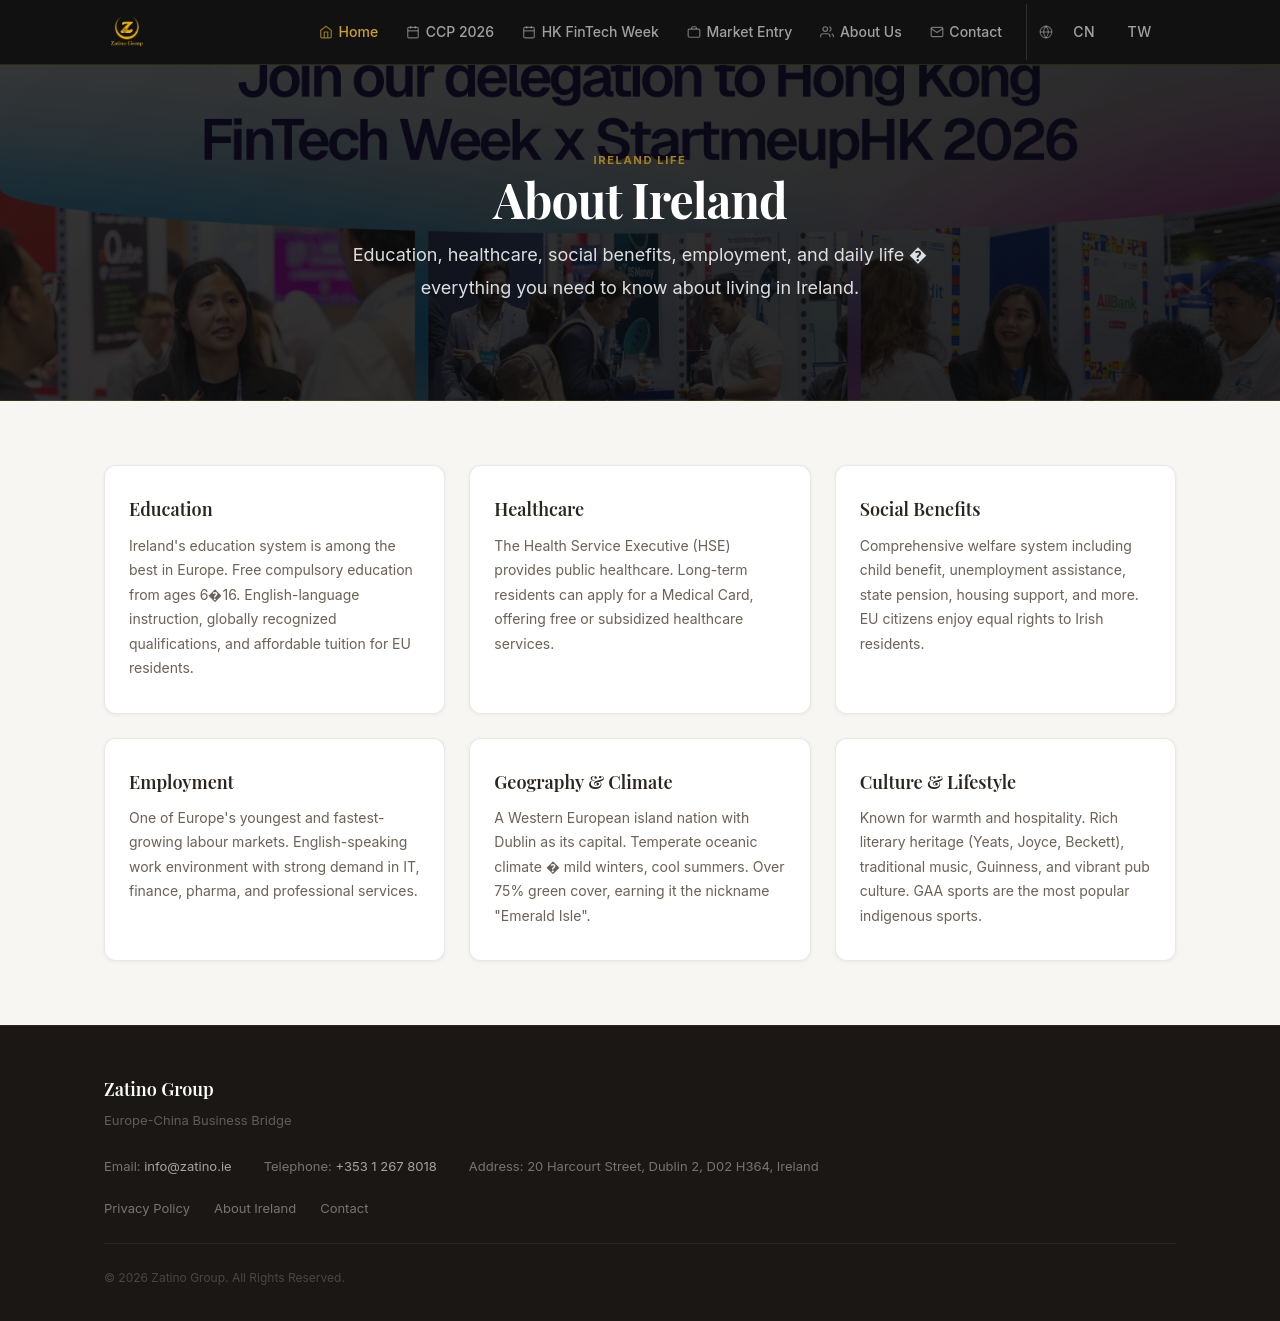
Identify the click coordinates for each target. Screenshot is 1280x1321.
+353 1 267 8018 (385, 1166)
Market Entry (740, 31)
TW (1139, 31)
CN (1084, 31)
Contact (966, 31)
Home (348, 31)
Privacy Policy (147, 1208)
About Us (860, 31)
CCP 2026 (450, 31)
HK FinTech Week (590, 31)
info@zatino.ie (187, 1166)
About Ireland (255, 1208)
